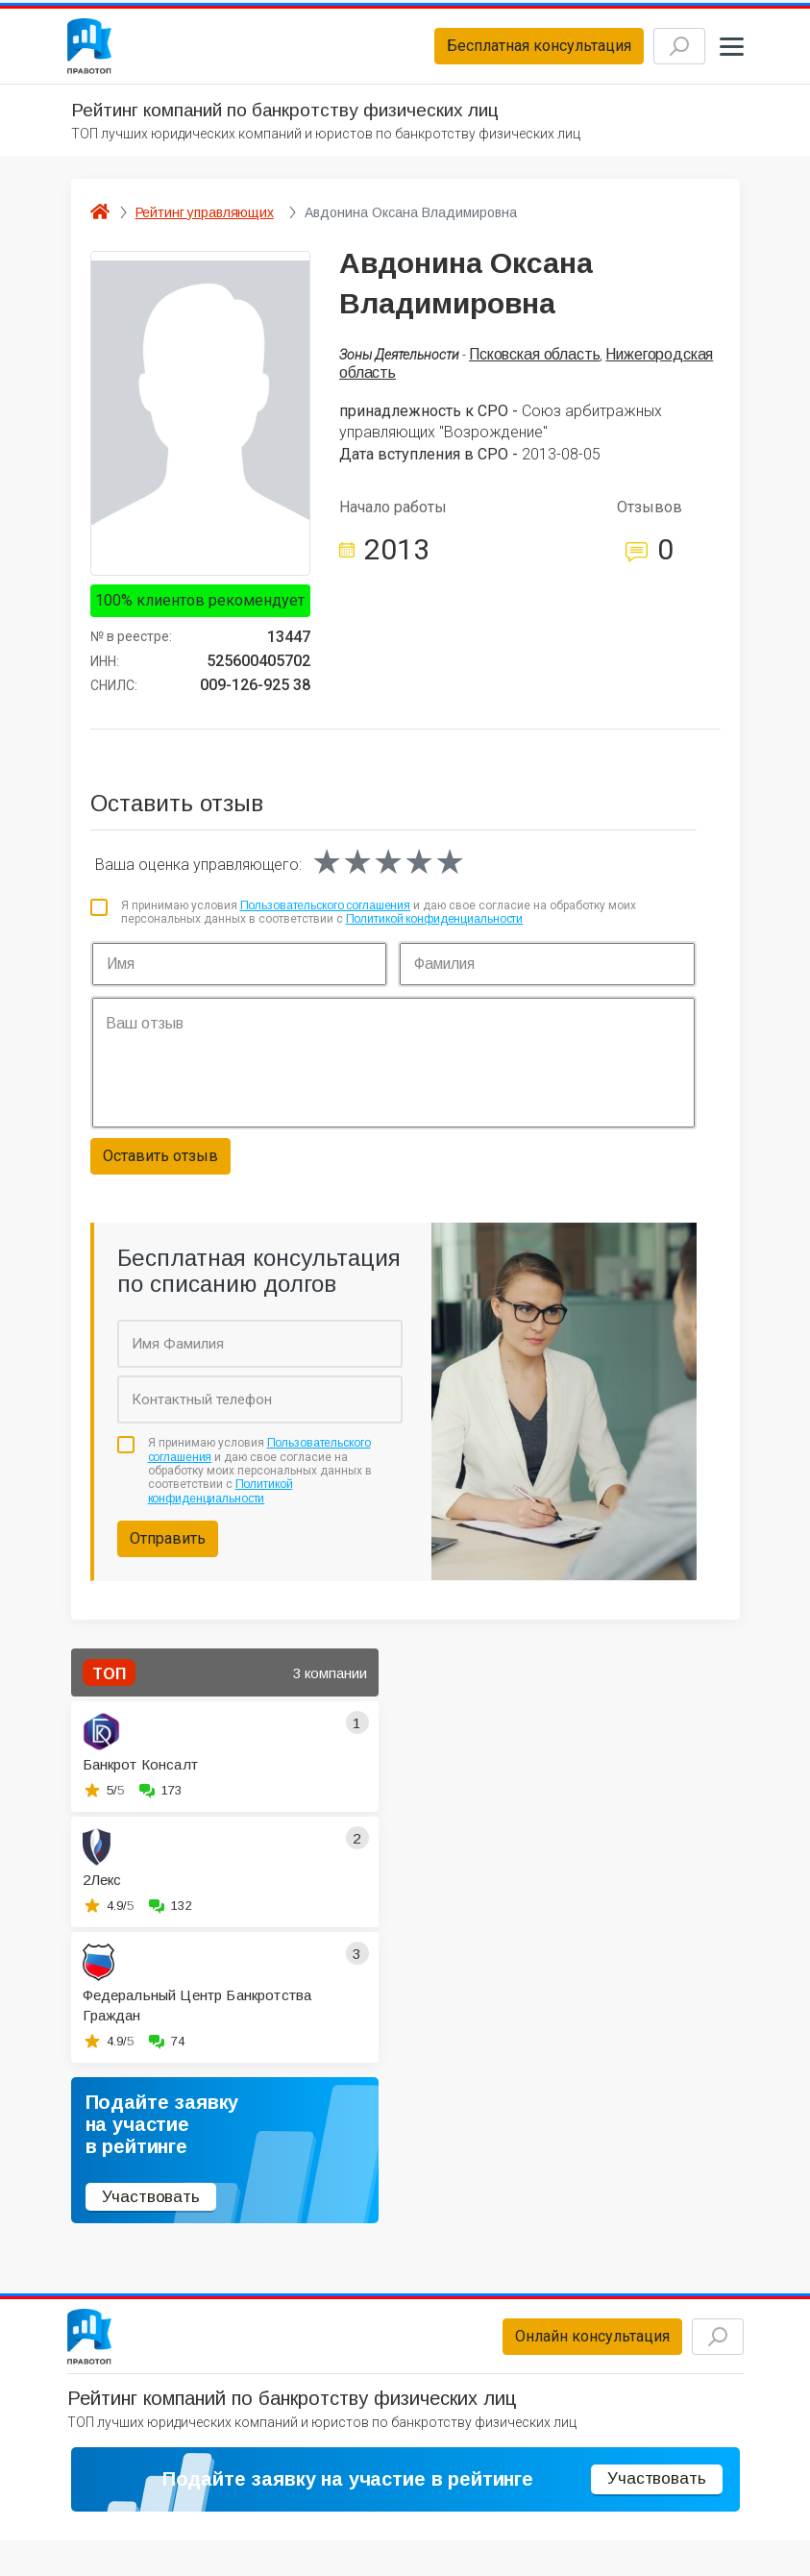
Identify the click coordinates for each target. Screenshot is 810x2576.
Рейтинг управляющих (204, 223)
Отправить (168, 1549)
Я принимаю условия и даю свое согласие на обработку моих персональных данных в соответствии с (379, 922)
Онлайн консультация (559, 2352)
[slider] (388, 872)
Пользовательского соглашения (325, 916)
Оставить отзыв (160, 1166)
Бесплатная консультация (506, 51)
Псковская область (534, 365)
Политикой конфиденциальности (435, 929)
